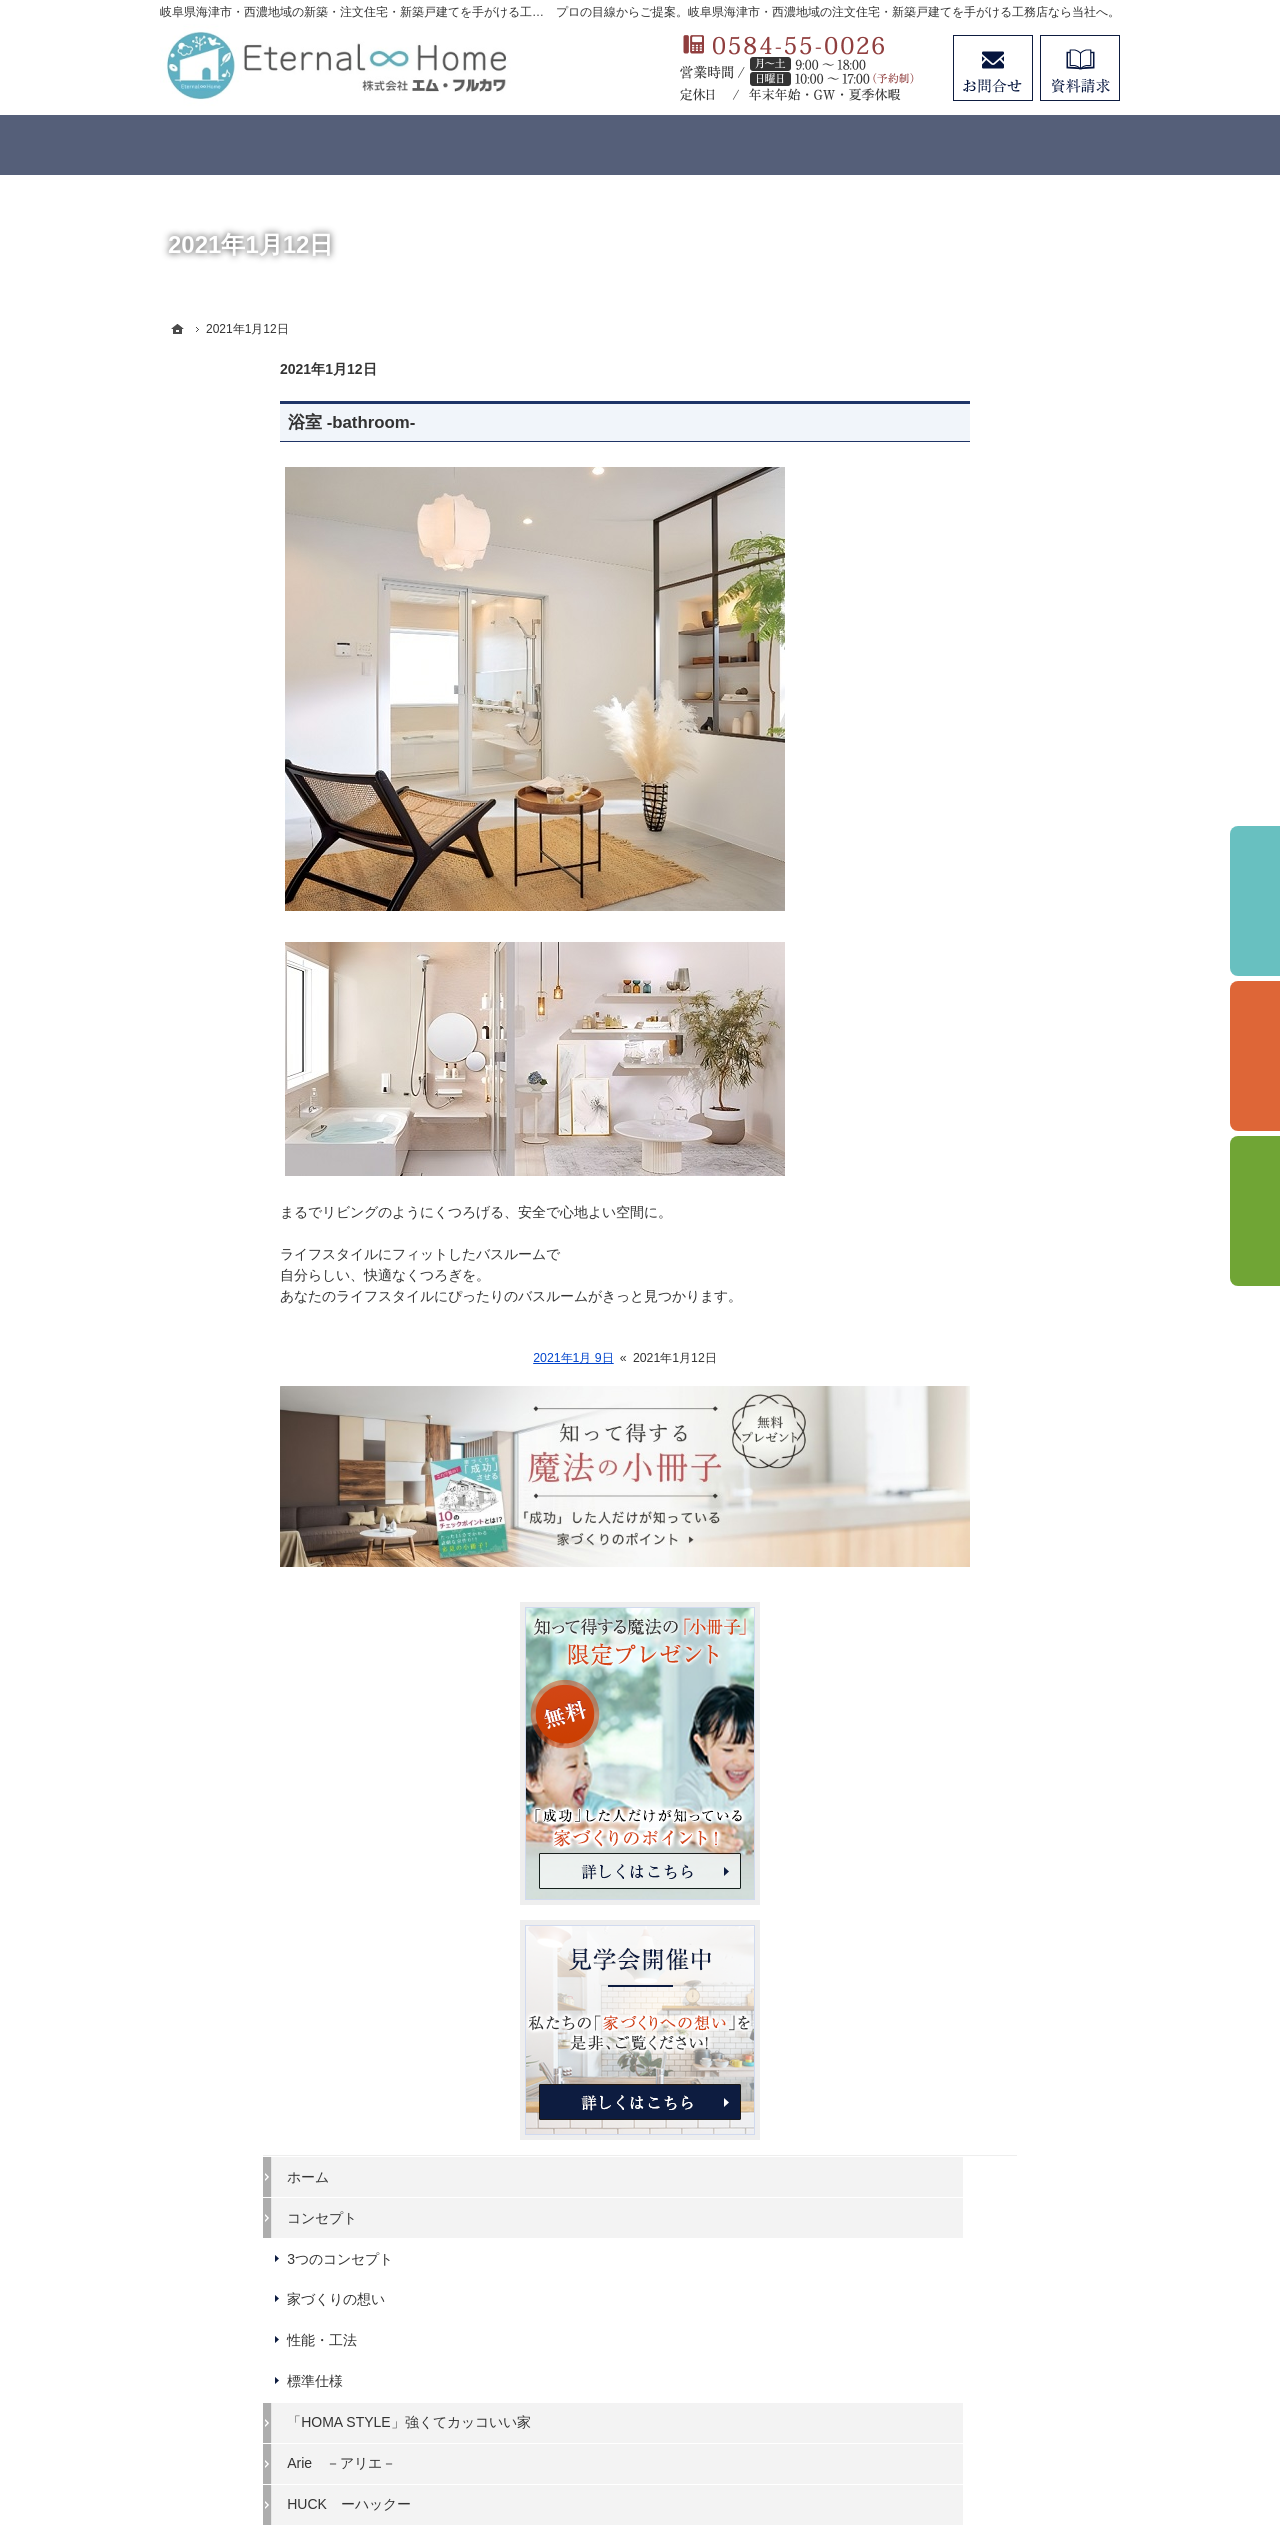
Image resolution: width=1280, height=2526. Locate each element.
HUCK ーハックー (966, 1278)
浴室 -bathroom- (231, 422)
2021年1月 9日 (453, 1358)
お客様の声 (939, 1565)
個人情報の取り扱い (967, 1851)
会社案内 (932, 1687)
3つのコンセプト (957, 1015)
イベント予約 (1255, 901)
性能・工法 (939, 1097)
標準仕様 (932, 1138)
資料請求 (1080, 68)
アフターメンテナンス (974, 1605)
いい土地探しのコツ (967, 1442)
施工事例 (932, 1524)
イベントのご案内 (960, 1401)
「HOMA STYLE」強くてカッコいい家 (1004, 1188)
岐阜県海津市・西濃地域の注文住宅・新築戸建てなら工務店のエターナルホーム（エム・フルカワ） (614, 2438)
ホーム (925, 933)
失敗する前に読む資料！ (981, 1728)
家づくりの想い (953, 1056)
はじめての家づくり (967, 1360)
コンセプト (939, 974)
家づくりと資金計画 (967, 1483)
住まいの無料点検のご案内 (988, 1646)
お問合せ (993, 68)
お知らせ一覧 (946, 1810)
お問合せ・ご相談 (960, 1769)
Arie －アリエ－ (958, 1237)
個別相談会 (1255, 1056)
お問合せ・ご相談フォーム (1000, 2319)
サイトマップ (946, 1892)
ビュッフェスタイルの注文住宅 (1002, 1319)
